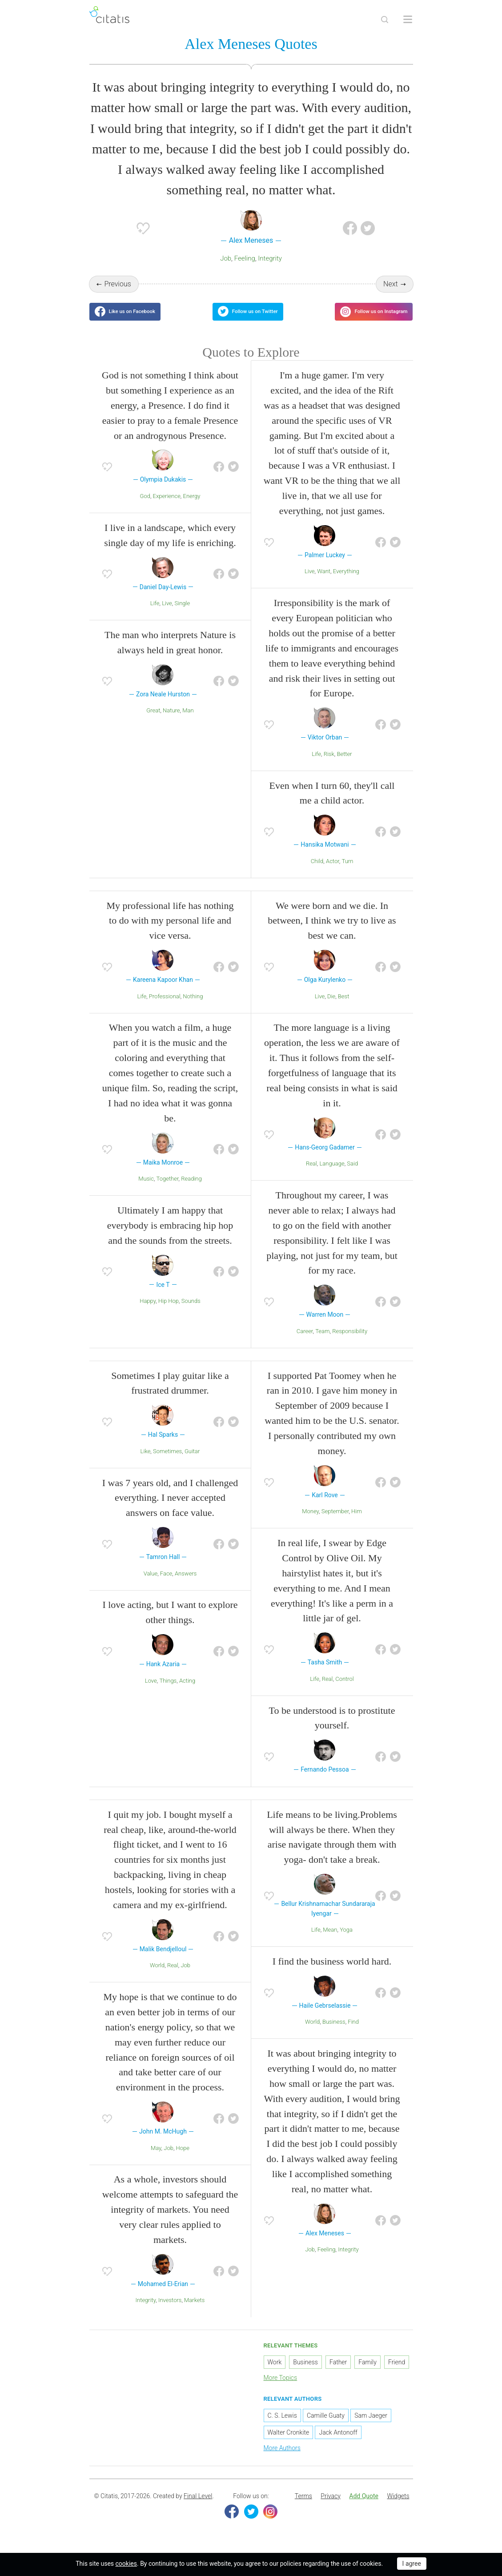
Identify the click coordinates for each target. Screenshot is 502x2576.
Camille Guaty (326, 2428)
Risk (329, 767)
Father (338, 2375)
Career (305, 1344)
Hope (182, 2161)
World (157, 1978)
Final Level (198, 2508)
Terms (303, 2508)
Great (153, 723)
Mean (330, 1942)
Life (155, 616)
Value (150, 1586)
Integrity (270, 261)
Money (310, 1524)
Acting (187, 1693)
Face (166, 1586)
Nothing (193, 1009)
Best (343, 1009)
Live (167, 616)
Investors (169, 2313)
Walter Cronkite (288, 2445)
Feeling (244, 261)
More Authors (282, 2460)
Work (275, 2375)
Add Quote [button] (363, 2508)
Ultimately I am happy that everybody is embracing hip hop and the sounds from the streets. (170, 1238)
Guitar (192, 1464)
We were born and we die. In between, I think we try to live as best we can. (332, 933)
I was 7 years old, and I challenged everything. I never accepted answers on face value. (170, 1510)
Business (333, 2035)
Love (151, 1693)
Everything (346, 584)
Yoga (346, 1942)
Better (344, 767)
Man (187, 723)
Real (311, 1176)
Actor (332, 874)
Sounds (191, 1313)
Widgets (398, 2508)
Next (390, 286)
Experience (167, 509)
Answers (186, 1586)
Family (367, 2375)
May (156, 2161)
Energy (192, 509)
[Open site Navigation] (407, 19)
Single (182, 616)
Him (356, 1524)
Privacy (330, 2508)
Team (322, 1344)
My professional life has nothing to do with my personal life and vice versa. (170, 933)
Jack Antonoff (338, 2445)
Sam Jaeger (370, 2428)
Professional (165, 1009)
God (145, 509)
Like (146, 1464)
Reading (191, 1191)
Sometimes (167, 1464)
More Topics (280, 2391)
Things (168, 1693)
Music (146, 1191)
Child (317, 874)
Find (353, 2035)
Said (352, 1176)
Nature (171, 723)
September (335, 1524)
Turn (347, 874)
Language (331, 1176)
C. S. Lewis (282, 2428)
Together (168, 1191)
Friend (396, 2375)
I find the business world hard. (332, 1974)
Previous (117, 286)
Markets (194, 2313)
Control (344, 1691)
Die (331, 1009)
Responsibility (349, 1344)
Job (225, 261)
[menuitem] (303, 2509)
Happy (148, 1313)
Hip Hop (168, 1313)
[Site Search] (384, 19)
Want (323, 584)
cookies (126, 2563)
